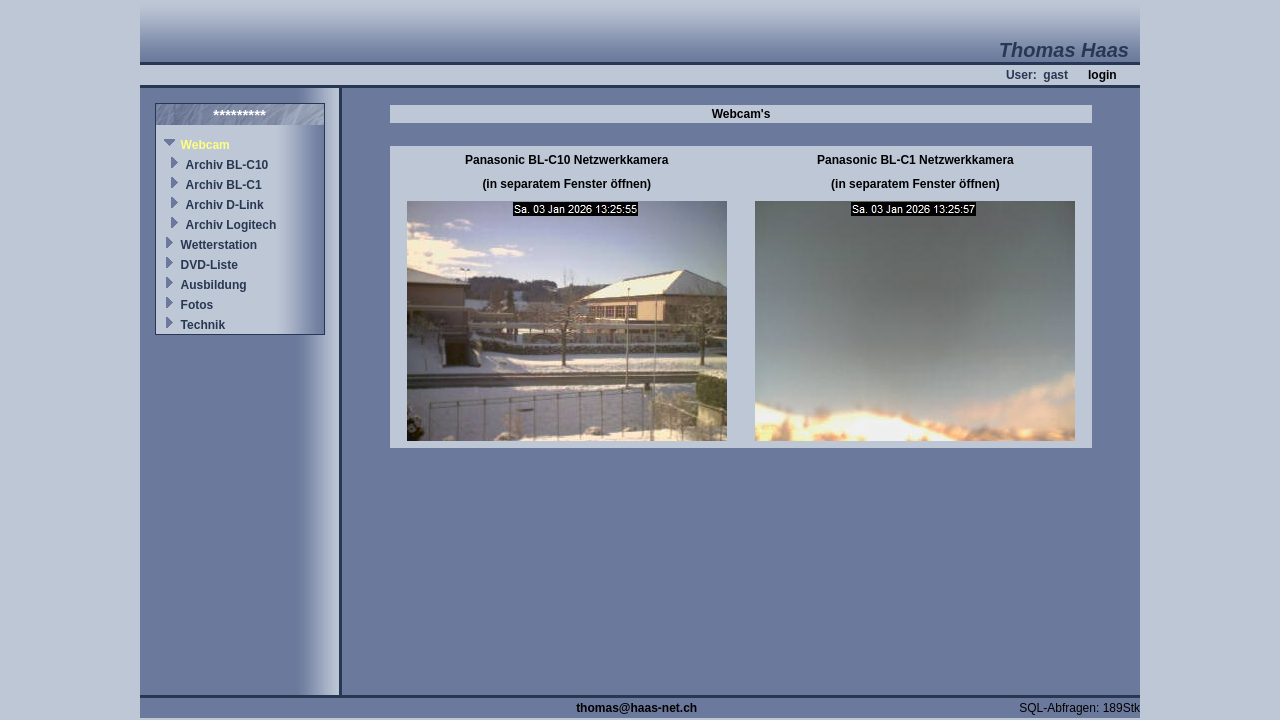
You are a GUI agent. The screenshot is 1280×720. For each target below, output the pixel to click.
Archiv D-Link (225, 205)
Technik (203, 325)
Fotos (197, 305)
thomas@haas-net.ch (636, 708)
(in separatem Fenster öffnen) (566, 184)
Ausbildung (214, 285)
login (1102, 75)
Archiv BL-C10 (227, 165)
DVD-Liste (209, 265)
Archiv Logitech (231, 225)
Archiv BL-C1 (224, 185)
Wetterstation (219, 245)
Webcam (205, 145)
